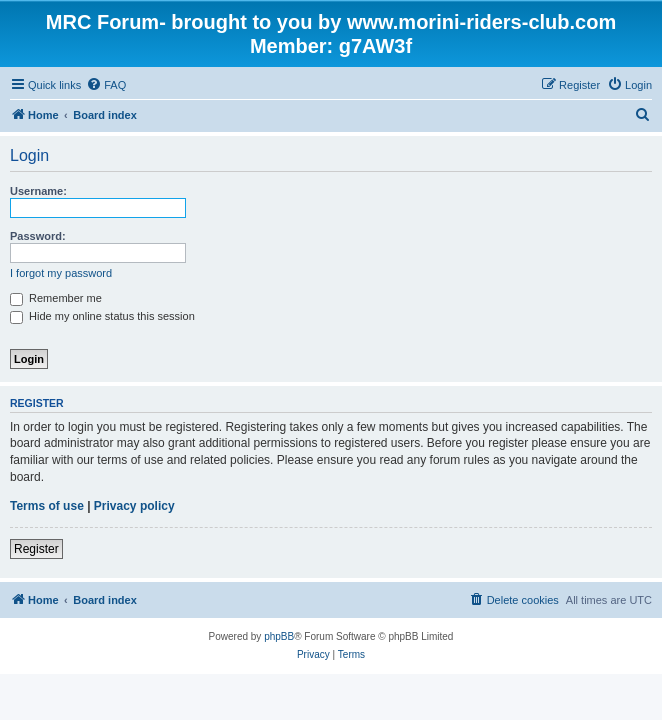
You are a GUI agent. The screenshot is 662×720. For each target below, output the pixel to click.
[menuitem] (106, 85)
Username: (38, 191)
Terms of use (47, 506)
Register (36, 549)
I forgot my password (61, 273)
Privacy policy (134, 506)
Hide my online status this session (102, 316)
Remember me (56, 298)
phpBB (279, 636)
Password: (38, 236)
